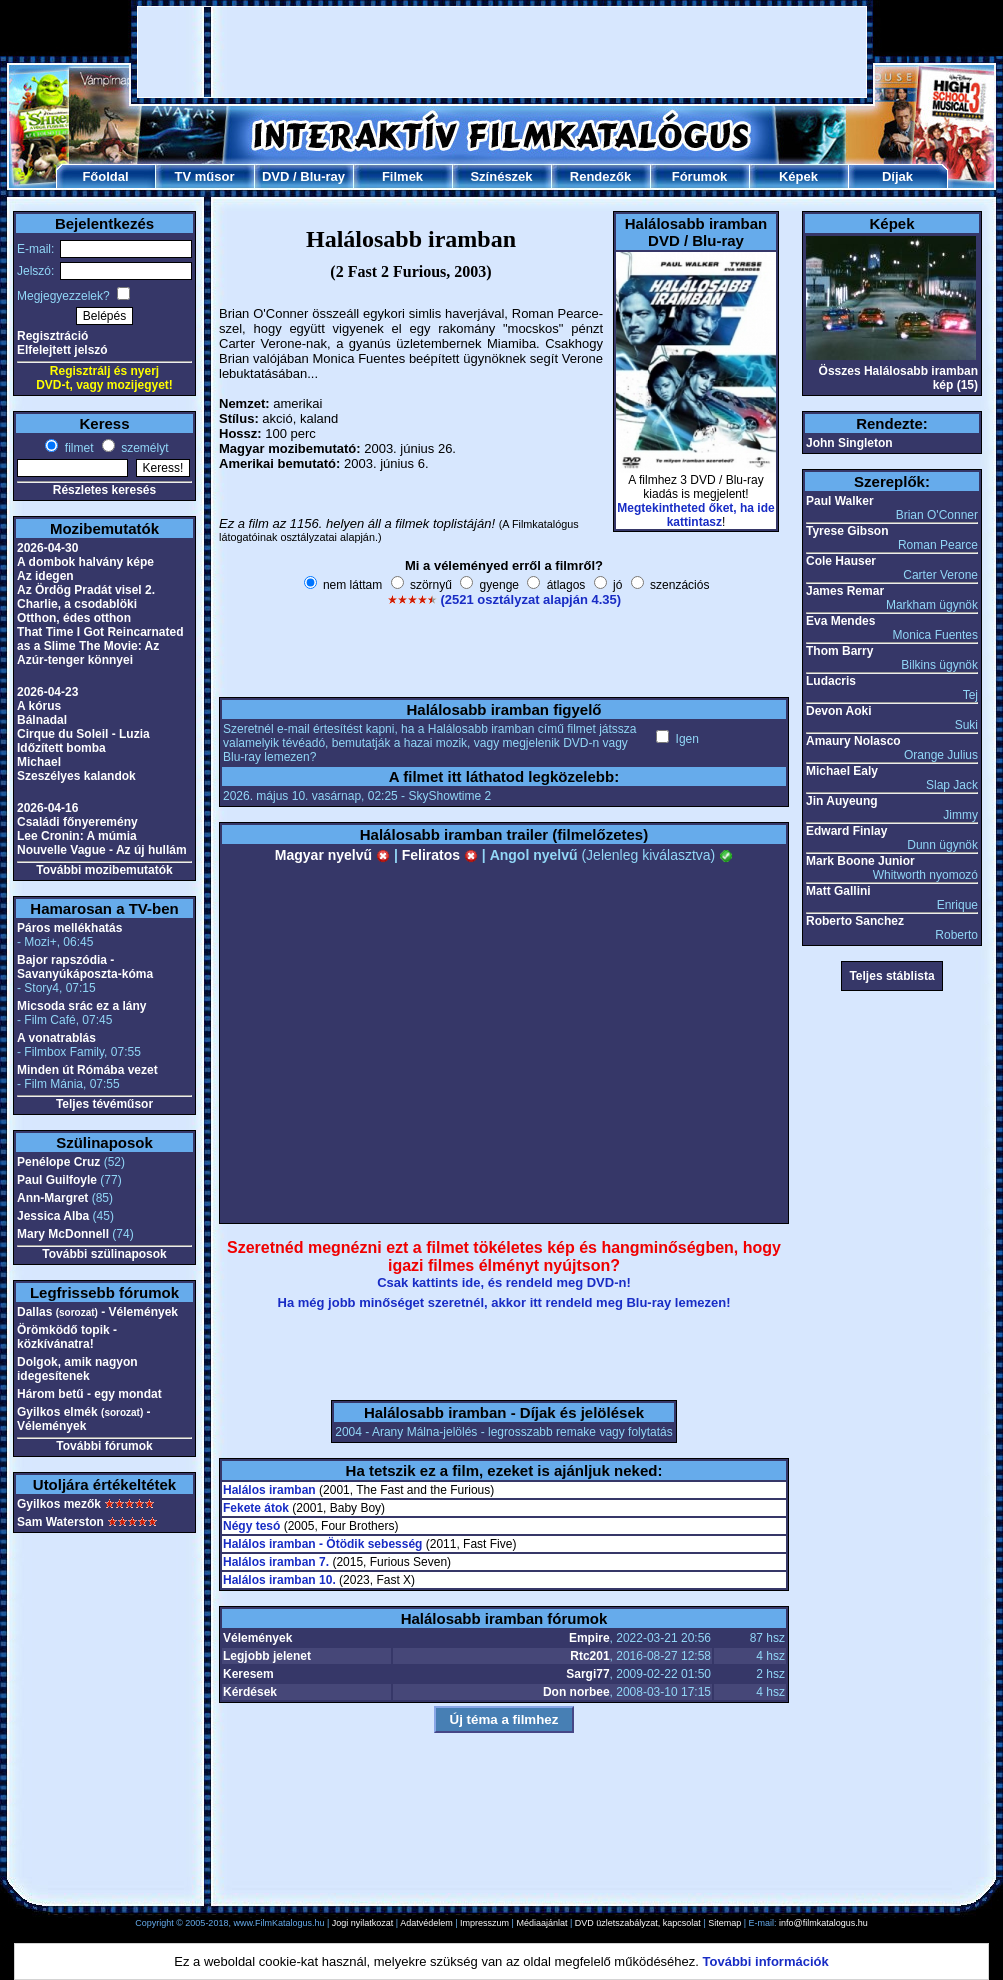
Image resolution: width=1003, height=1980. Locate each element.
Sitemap (724, 1923)
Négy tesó (251, 1526)
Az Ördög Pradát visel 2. (86, 590)
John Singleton (849, 443)
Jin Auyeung (842, 801)
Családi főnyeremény (77, 822)
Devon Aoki (839, 711)
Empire (589, 1638)
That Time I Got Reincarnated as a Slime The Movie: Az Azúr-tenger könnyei (100, 646)
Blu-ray (322, 176)
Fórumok (700, 176)
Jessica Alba (53, 1216)
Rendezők (600, 176)
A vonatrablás (56, 1038)
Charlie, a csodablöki (77, 604)
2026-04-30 (47, 548)
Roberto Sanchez (855, 921)
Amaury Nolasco (853, 741)
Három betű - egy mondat (89, 1394)
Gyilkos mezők (59, 1504)
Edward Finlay (846, 831)
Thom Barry (839, 651)
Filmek (402, 176)
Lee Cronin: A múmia (77, 836)
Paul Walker (840, 501)
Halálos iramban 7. (276, 1562)
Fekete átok (256, 1508)
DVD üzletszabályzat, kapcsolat (638, 1923)
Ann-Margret (52, 1198)
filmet (77, 448)
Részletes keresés (104, 490)
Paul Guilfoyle (57, 1180)
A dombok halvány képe (85, 562)
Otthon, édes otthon (74, 618)
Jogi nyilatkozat (363, 1923)
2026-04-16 (47, 808)
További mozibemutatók (104, 870)
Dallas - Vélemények (97, 1312)
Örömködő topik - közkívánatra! (67, 1337)
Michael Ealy (842, 771)
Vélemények (257, 1638)
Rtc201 (589, 1656)
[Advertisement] (502, 52)
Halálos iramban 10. (279, 1580)
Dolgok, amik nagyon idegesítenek (77, 1369)
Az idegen (45, 576)
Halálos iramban (269, 1490)
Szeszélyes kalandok (76, 776)
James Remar (845, 591)
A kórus (39, 706)
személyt (143, 448)
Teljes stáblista (891, 976)
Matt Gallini (838, 891)
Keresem (248, 1674)
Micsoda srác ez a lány (81, 1006)
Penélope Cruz (58, 1162)
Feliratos (440, 855)
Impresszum (484, 1923)
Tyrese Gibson (847, 531)
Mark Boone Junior (860, 861)
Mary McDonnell (63, 1234)
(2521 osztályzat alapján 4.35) (530, 599)
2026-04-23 (47, 692)
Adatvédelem (426, 1923)
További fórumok (104, 1446)
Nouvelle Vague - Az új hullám (102, 850)
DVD (275, 176)
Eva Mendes (840, 621)
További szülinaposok (104, 1254)
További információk (766, 1961)
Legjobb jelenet (267, 1656)
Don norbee (576, 1692)
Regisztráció (52, 336)
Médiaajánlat (541, 1923)
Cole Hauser (841, 561)
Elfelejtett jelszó (62, 350)
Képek (798, 176)
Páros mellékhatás (69, 928)
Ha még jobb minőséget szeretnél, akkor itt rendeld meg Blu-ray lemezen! (504, 1302)
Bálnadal (42, 720)
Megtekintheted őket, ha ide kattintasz (695, 515)
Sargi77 (587, 1674)
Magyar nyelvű (332, 855)
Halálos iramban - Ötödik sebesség (322, 1544)
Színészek (501, 176)
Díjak (897, 176)
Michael (39, 762)
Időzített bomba (61, 748)
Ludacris (831, 681)
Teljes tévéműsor (104, 1104)
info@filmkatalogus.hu (823, 1923)
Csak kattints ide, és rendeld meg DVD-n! (504, 1282)
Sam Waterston (60, 1522)
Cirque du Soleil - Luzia (83, 734)
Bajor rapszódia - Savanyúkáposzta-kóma (85, 967)
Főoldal (105, 176)
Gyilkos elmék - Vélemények (84, 1419)
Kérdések (250, 1692)
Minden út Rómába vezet (87, 1070)
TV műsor (205, 176)
